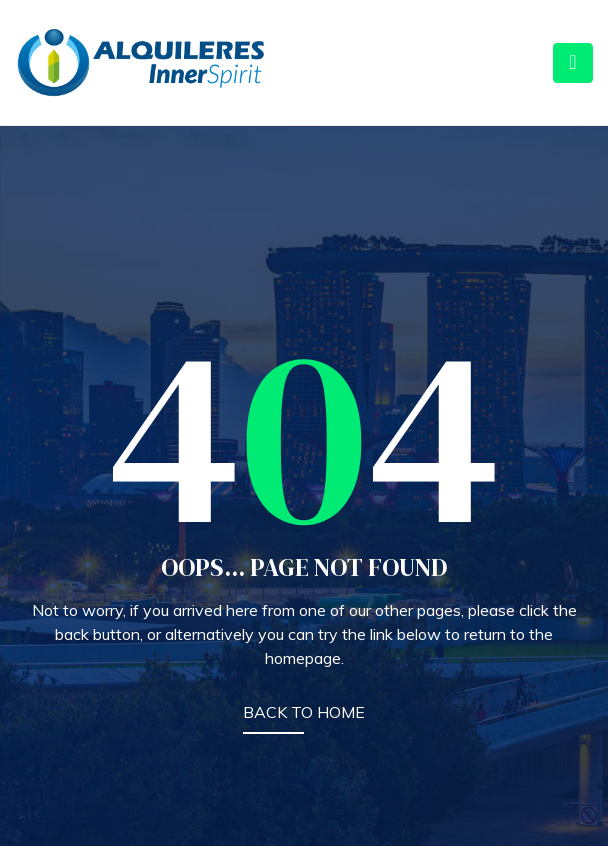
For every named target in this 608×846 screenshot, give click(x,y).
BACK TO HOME (304, 712)
